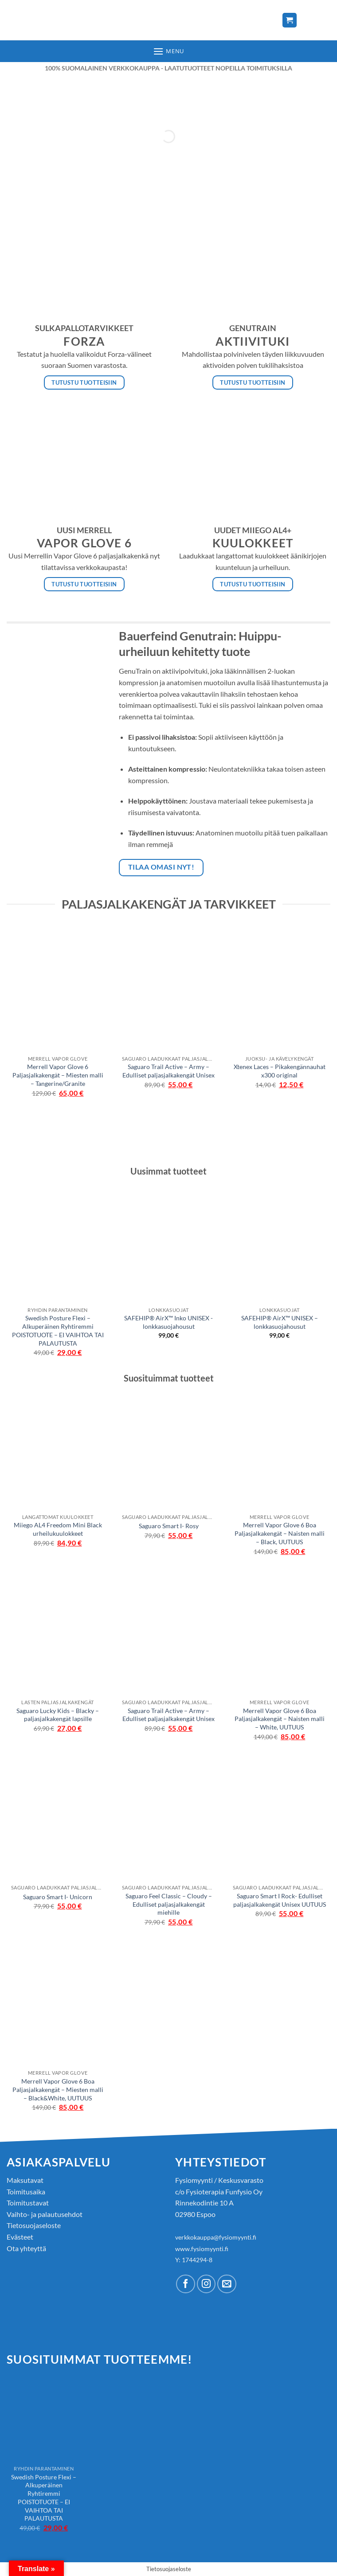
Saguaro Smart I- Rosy (169, 1526)
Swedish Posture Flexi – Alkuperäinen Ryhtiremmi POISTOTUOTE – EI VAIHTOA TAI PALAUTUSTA (58, 1330)
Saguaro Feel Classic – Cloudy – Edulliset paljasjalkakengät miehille (168, 1904)
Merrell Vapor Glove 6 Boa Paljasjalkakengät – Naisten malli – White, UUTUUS (280, 1719)
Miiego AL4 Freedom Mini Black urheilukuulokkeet (58, 1529)
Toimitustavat (28, 2202)
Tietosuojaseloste (34, 2225)
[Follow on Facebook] (185, 2284)
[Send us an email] (226, 2284)
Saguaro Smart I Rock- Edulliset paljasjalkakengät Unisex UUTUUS (279, 1900)
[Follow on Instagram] (206, 2284)
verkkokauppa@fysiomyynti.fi (215, 2237)
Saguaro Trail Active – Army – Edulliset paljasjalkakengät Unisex (168, 1071)
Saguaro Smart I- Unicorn (57, 1897)
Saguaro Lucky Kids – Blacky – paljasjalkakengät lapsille (57, 1715)
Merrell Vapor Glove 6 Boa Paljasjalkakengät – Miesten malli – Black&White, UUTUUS (57, 2089)
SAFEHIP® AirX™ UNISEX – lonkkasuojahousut (279, 1322)
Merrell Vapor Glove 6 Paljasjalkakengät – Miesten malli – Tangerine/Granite (57, 1075)
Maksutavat (25, 2180)
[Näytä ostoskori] (289, 20)
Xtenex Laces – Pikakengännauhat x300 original (279, 1071)
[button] (168, 51)
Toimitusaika (26, 2191)
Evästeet (20, 2237)
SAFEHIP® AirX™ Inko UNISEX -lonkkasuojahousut (168, 1322)
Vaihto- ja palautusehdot (44, 2214)
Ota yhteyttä (26, 2248)
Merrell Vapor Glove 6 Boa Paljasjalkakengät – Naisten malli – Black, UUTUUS (280, 1533)
